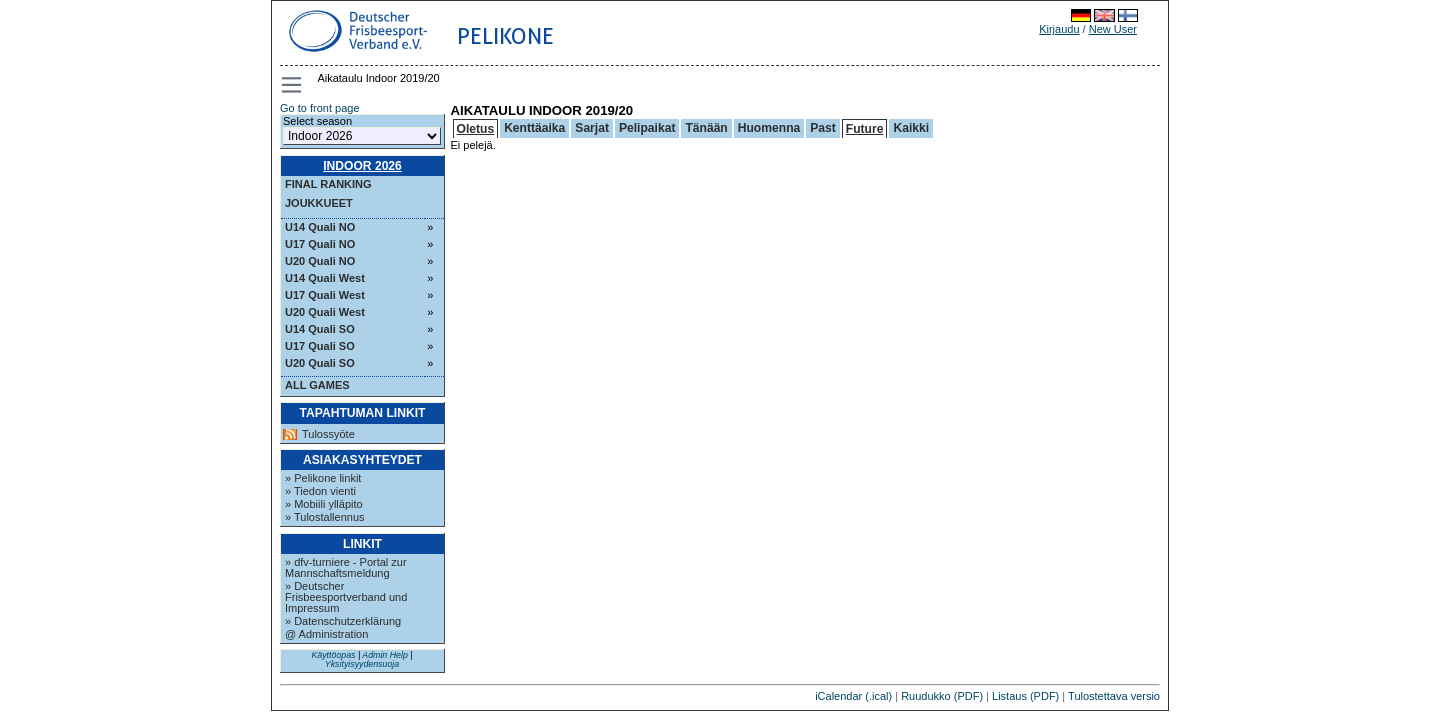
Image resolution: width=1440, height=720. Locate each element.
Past (823, 128)
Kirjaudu (1059, 29)
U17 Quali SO (320, 346)
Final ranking (328, 184)
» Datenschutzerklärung (343, 621)
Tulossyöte (328, 434)
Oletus (476, 129)
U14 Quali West (325, 278)
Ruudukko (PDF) (942, 696)
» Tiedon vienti (320, 491)
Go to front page (320, 108)
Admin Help (384, 655)
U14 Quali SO (320, 329)
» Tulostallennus (325, 517)
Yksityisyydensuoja (362, 664)
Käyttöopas (333, 655)
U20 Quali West (325, 312)
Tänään (706, 128)
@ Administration (326, 634)
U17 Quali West (325, 295)
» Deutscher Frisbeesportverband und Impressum (346, 597)
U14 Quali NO (320, 227)
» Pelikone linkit (323, 478)
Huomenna (769, 128)
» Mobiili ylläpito (324, 504)
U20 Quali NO (320, 261)
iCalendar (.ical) (853, 696)
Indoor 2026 (362, 166)
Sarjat (592, 128)
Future (865, 129)
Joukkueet (319, 203)
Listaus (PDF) (1025, 696)
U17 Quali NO (320, 244)
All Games (317, 385)
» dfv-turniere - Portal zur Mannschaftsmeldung (346, 567)
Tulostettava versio (1114, 696)
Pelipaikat (647, 128)
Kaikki (911, 128)
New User (1113, 29)
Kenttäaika (534, 128)
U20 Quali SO (320, 363)
